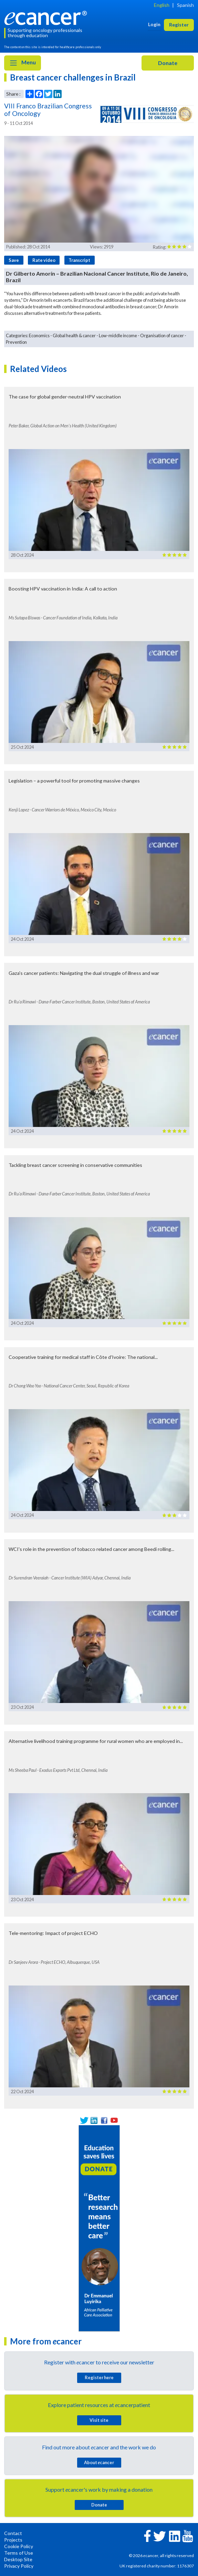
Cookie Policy (18, 2546)
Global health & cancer (74, 335)
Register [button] (179, 25)
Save (14, 260)
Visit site (99, 2420)
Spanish (185, 5)
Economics (39, 335)
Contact (13, 2533)
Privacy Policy (18, 2566)
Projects (13, 2540)
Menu (22, 63)
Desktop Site (18, 2559)
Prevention (16, 342)
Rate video (43, 260)
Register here (99, 2377)
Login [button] (154, 24)
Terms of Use (18, 2553)
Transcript (79, 260)
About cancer (99, 2462)
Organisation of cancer (162, 335)
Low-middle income (118, 335)
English (161, 5)
